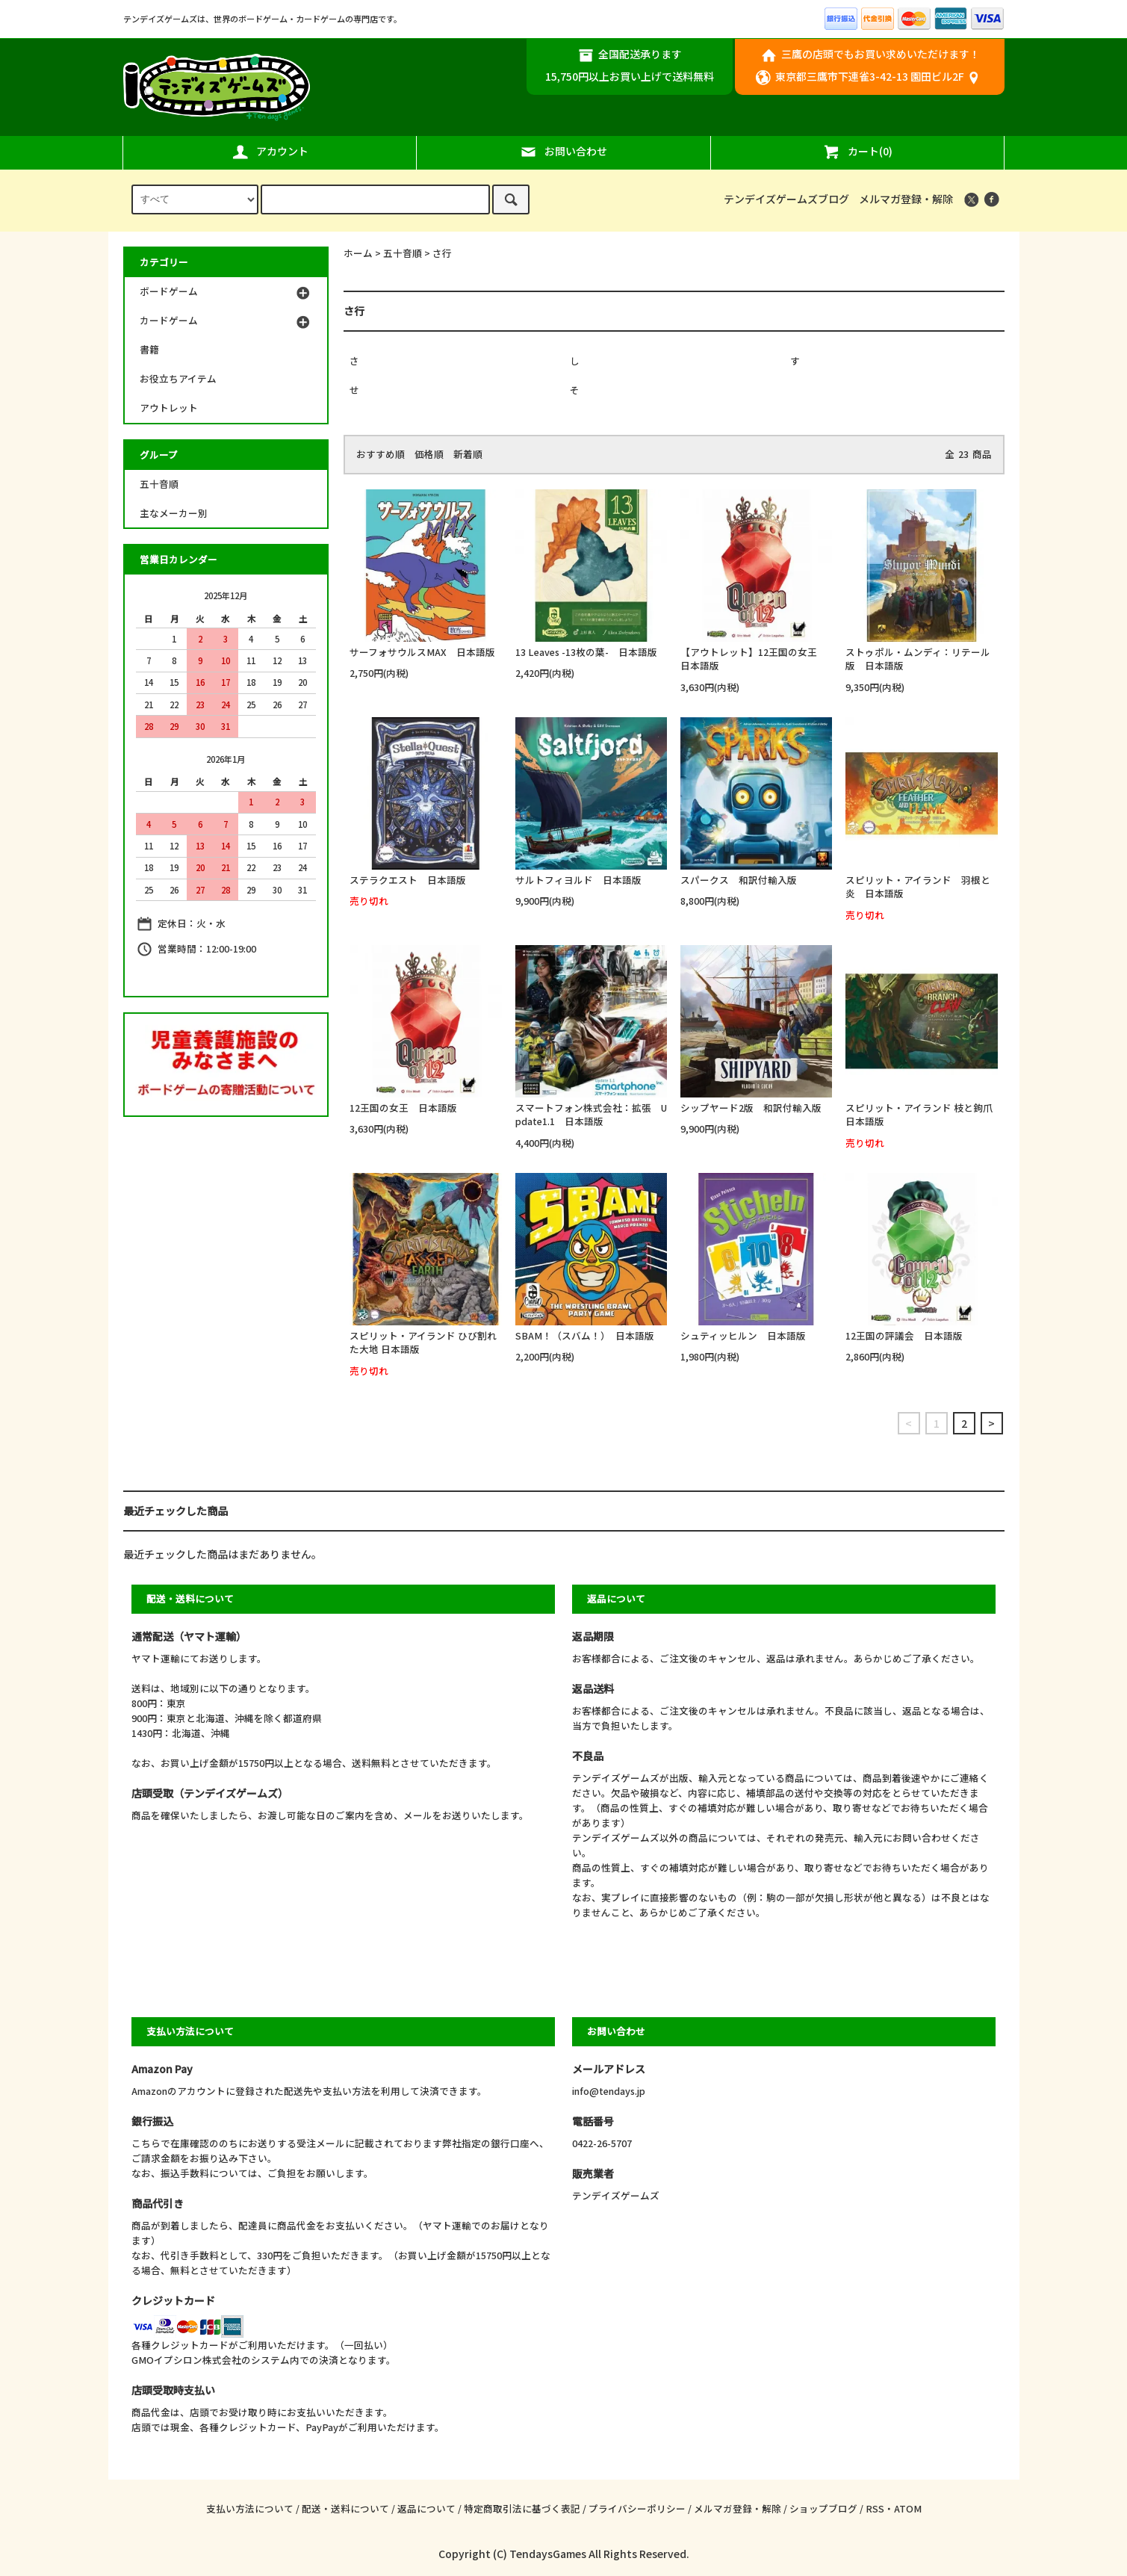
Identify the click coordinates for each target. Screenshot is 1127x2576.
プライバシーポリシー (637, 2508)
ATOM (908, 2508)
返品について (426, 2508)
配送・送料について (345, 2508)
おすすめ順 (380, 454)
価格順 (429, 454)
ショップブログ (823, 2508)
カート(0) (857, 152)
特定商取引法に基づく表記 (522, 2508)
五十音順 (402, 253)
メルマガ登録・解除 (906, 198)
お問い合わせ (563, 152)
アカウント (269, 152)
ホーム (358, 253)
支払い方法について (250, 2508)
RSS (875, 2508)
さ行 (442, 253)
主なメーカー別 (174, 513)
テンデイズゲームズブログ (786, 198)
